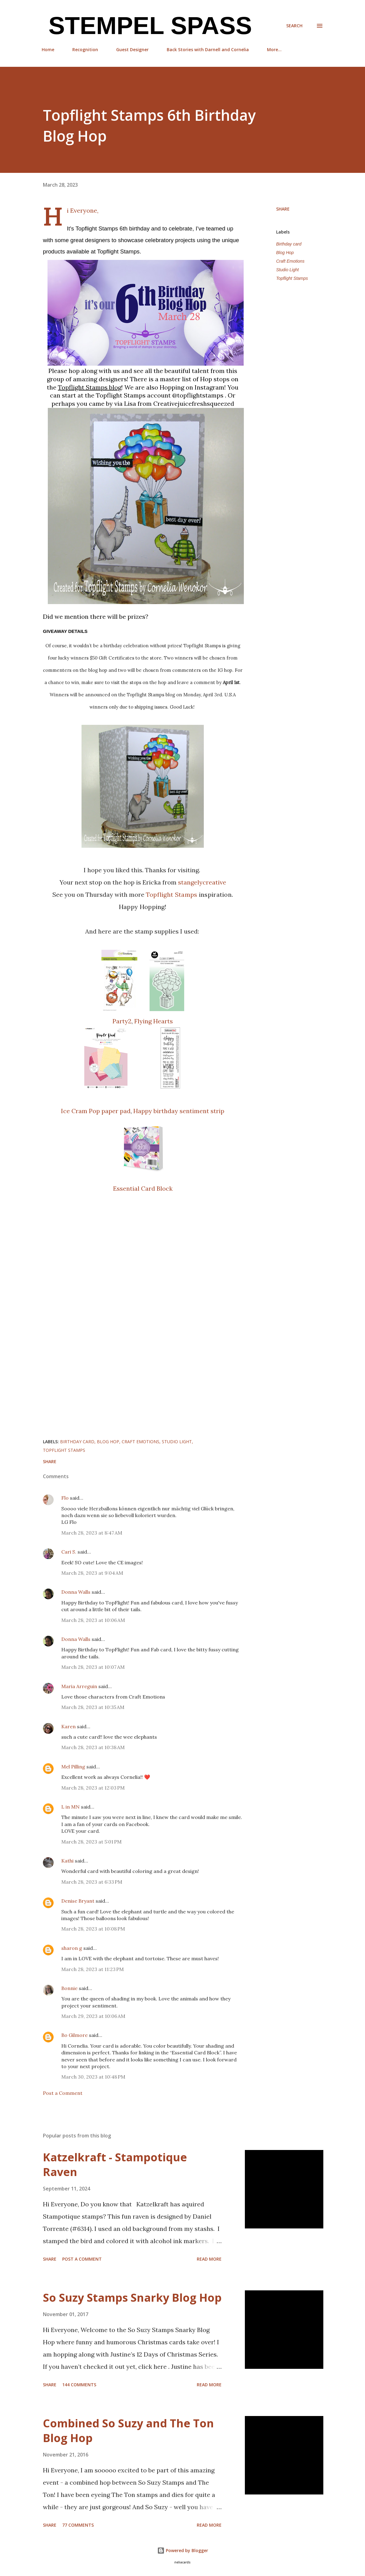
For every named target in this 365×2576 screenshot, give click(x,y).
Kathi (67, 1861)
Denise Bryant (77, 1901)
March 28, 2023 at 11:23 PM (92, 1969)
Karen (68, 1726)
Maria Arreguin (79, 1686)
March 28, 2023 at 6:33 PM (91, 1882)
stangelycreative (202, 882)
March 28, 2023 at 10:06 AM (93, 1620)
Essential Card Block (143, 1188)
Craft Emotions (290, 261)
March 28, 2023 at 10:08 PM (93, 1929)
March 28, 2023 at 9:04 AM (92, 1573)
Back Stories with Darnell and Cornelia (208, 49)
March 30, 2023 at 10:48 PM (93, 2077)
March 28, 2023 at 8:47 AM (91, 1533)
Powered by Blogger (182, 2550)
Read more (209, 2259)
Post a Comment (62, 2093)
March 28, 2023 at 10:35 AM (92, 1707)
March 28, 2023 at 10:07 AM (93, 1667)
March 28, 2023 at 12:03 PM (93, 1788)
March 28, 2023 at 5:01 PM (91, 1842)
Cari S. (68, 1552)
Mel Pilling (73, 1767)
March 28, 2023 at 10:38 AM (93, 1747)
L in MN (70, 1807)
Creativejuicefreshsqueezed (193, 403)
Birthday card (288, 244)
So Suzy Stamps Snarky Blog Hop (132, 2297)
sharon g (71, 1948)
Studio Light (287, 269)
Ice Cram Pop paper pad (96, 1111)
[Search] (294, 25)
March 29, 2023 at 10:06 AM (93, 2016)
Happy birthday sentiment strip (178, 1111)
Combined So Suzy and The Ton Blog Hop (128, 2430)
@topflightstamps (197, 395)
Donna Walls (75, 1592)
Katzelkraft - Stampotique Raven (115, 2164)
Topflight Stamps (171, 894)
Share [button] (283, 209)
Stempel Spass (147, 25)
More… (274, 49)
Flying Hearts (153, 1021)
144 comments (79, 2385)
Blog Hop (285, 252)
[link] (89, 387)
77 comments (78, 2525)
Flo (65, 1498)
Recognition (85, 49)
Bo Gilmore (74, 2035)
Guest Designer (132, 49)
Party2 (121, 1021)
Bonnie (69, 1988)
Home (48, 49)
